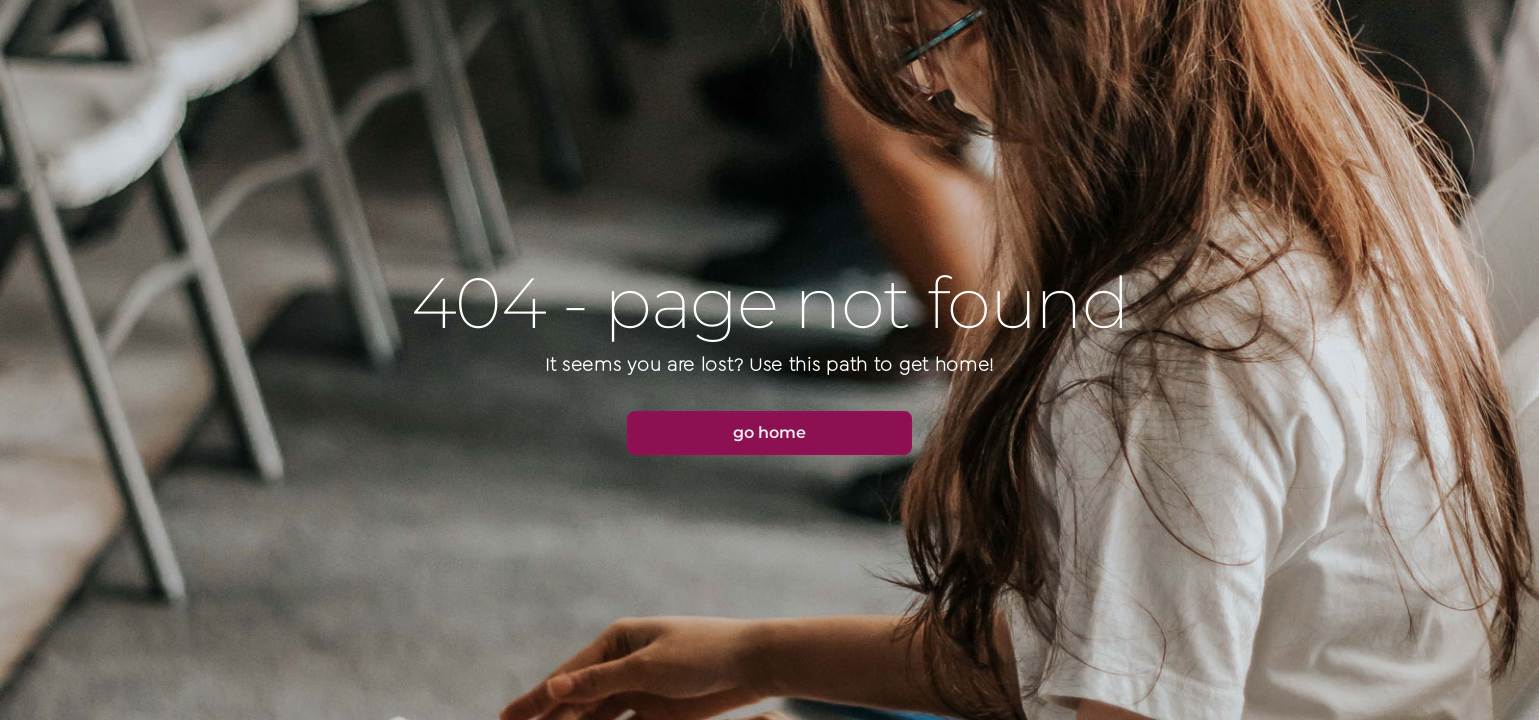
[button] (769, 433)
